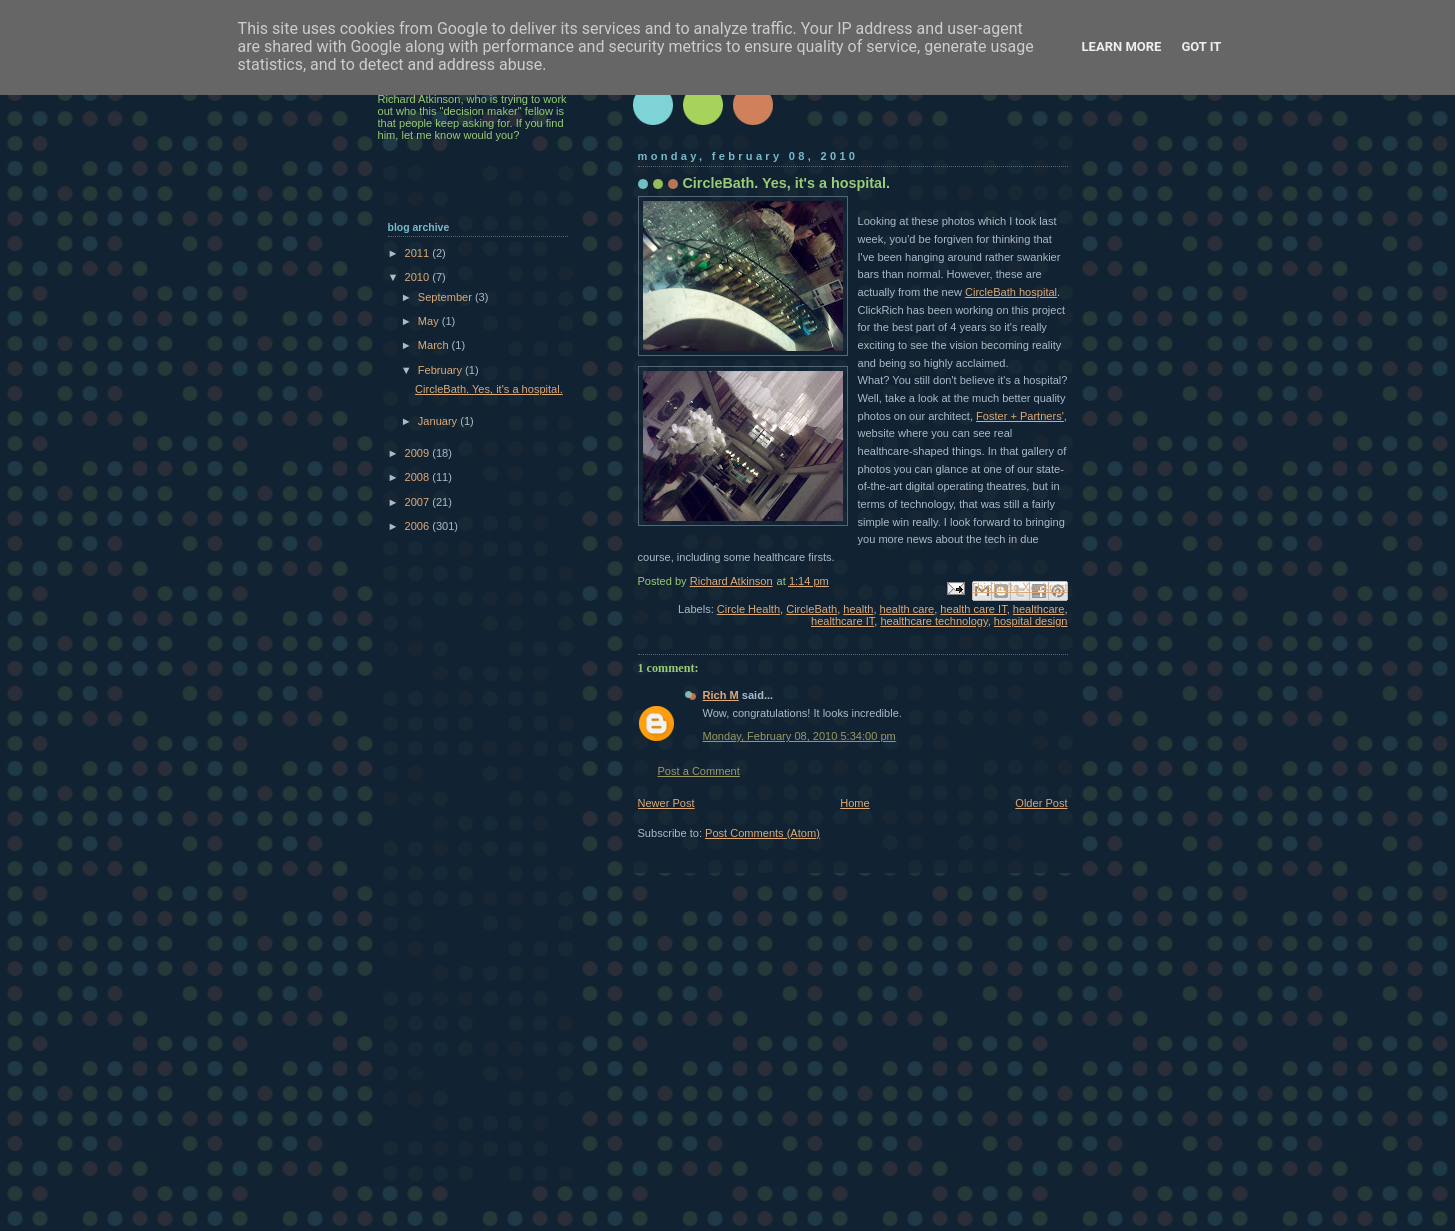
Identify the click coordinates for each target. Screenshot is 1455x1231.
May (430, 321)
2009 (419, 453)
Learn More (1122, 46)
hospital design (1031, 621)
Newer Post (666, 803)
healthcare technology (933, 621)
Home (854, 803)
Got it (1201, 46)
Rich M (721, 695)
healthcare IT (842, 621)
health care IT (973, 609)
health (858, 609)
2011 (419, 253)
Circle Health (748, 609)
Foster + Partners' (1020, 416)
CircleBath (811, 609)
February (441, 370)
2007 (419, 502)
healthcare (1039, 609)
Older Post (1041, 803)
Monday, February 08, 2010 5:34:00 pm (799, 736)
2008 (419, 477)
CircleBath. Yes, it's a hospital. (489, 389)
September (446, 297)
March (435, 345)
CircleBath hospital (1011, 292)
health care (907, 609)
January (439, 421)
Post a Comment (699, 771)
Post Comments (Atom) (762, 833)
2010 (419, 277)
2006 (419, 526)
